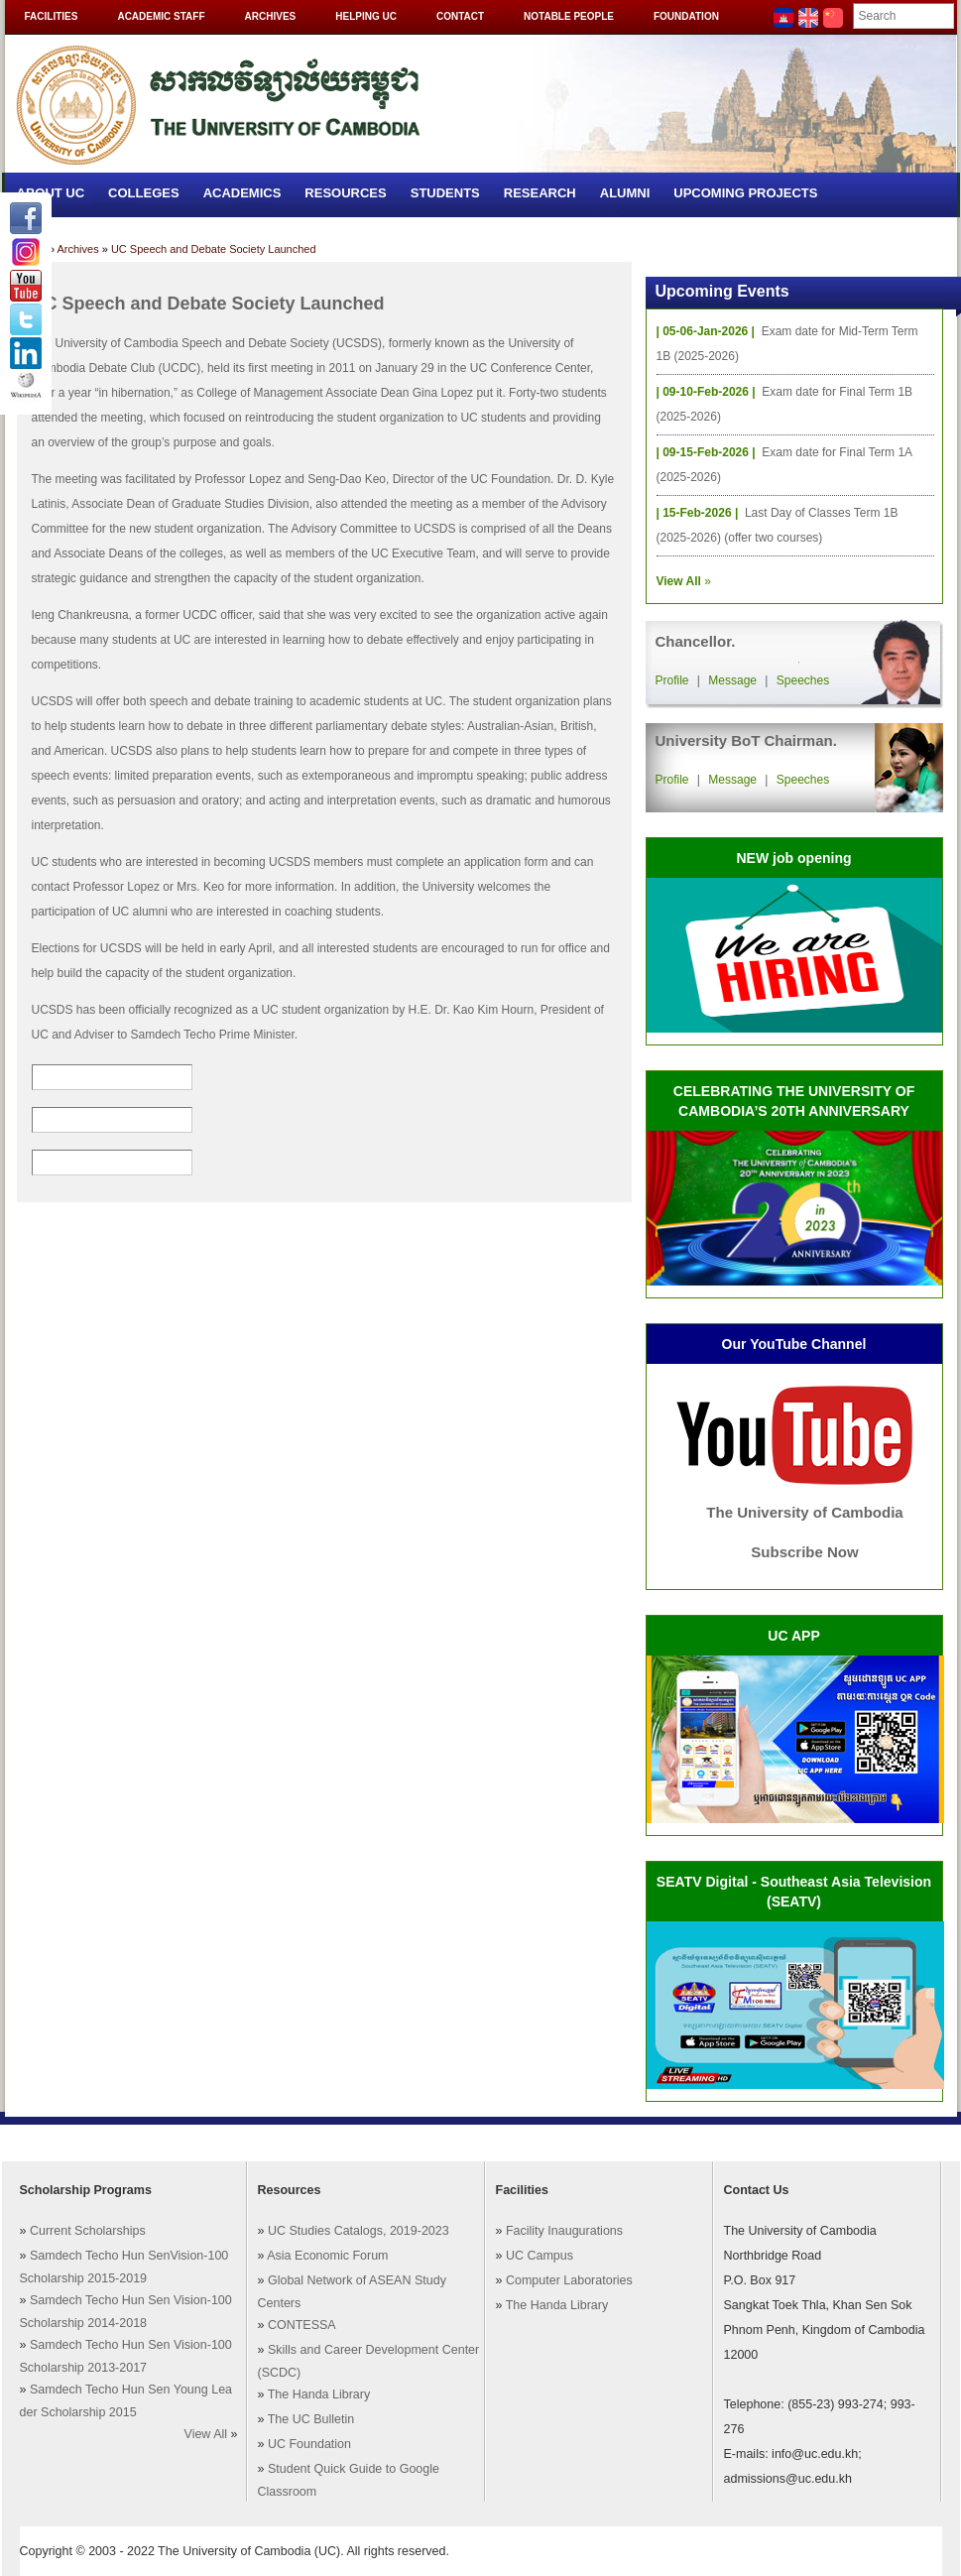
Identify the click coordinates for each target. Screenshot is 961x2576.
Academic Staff (160, 16)
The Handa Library (319, 2394)
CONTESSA (302, 2325)
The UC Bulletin (311, 2419)
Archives (271, 16)
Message (732, 680)
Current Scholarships (88, 2231)
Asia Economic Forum (327, 2256)
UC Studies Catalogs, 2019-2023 (358, 2231)
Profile (672, 680)
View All (206, 2434)
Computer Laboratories (569, 2280)
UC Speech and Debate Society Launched (213, 249)
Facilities (51, 16)
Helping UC (366, 16)
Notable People (569, 16)
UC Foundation (309, 2444)
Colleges (144, 192)
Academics (242, 192)
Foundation (686, 16)
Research (540, 192)
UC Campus (539, 2256)
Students (445, 192)
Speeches (803, 680)
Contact (460, 16)
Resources (345, 192)
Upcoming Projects (745, 192)
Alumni (625, 192)
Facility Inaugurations (564, 2231)
